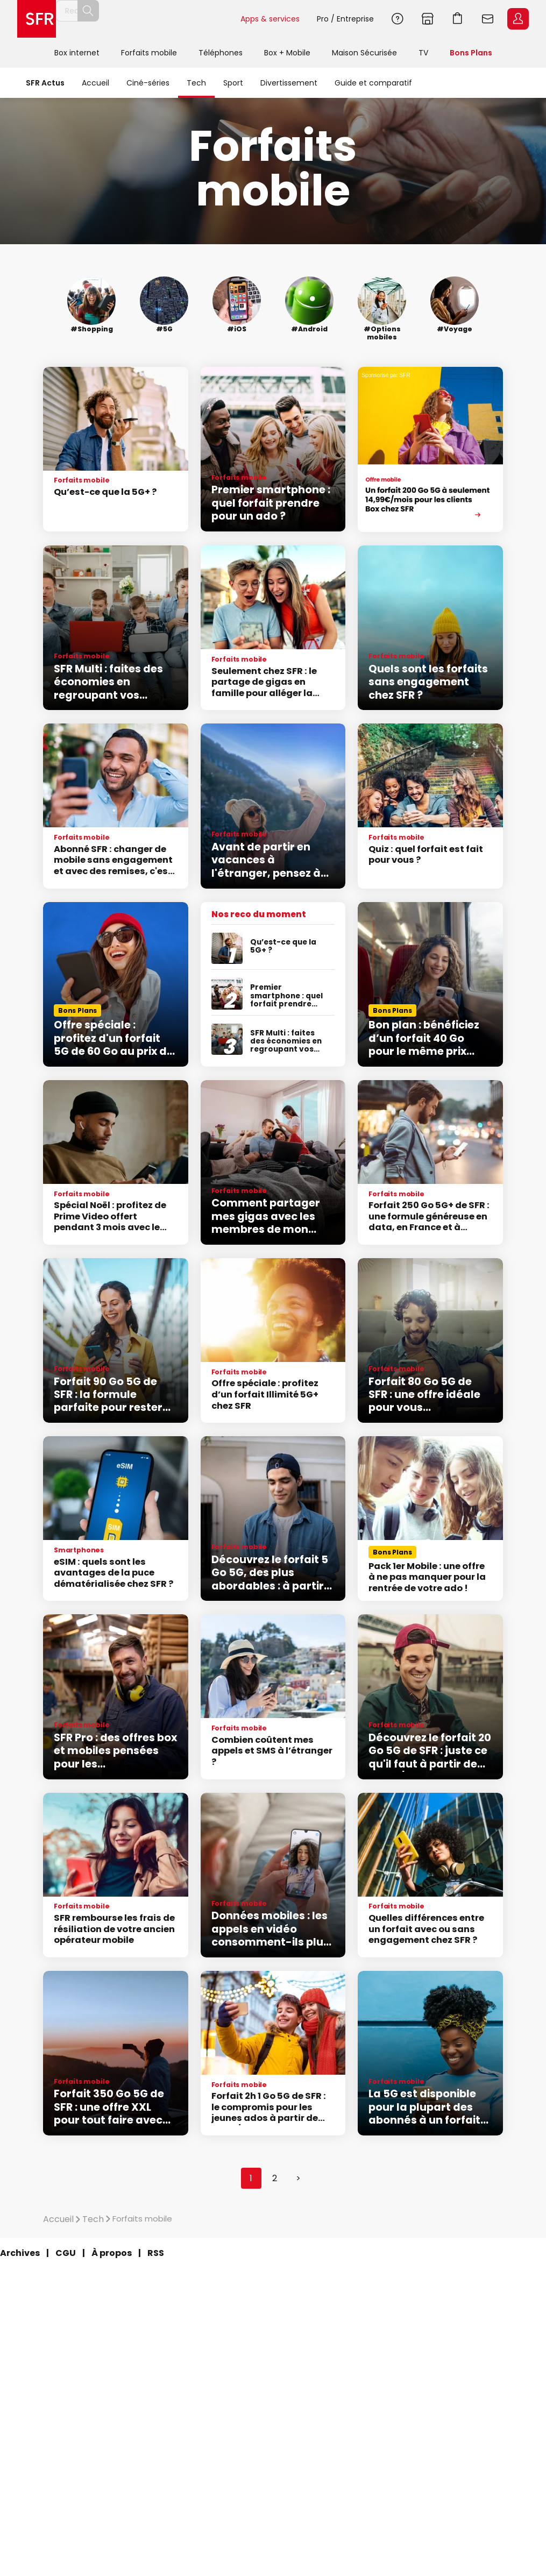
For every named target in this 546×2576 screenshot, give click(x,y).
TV (423, 52)
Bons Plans (471, 52)
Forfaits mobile (149, 52)
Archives (20, 2253)
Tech (196, 82)
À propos (111, 2253)
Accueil (95, 82)
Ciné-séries (147, 82)
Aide (397, 19)
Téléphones (220, 52)
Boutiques (428, 19)
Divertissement (288, 82)
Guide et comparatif (373, 82)
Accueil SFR (36, 19)
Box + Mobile (287, 52)
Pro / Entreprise (345, 18)
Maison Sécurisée (364, 52)
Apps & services (270, 18)
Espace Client (518, 19)
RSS (155, 2253)
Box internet (77, 52)
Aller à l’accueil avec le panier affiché (458, 19)
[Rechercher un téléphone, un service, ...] (148, 19)
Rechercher (208, 19)
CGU (65, 2253)
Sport (233, 82)
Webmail (488, 19)
